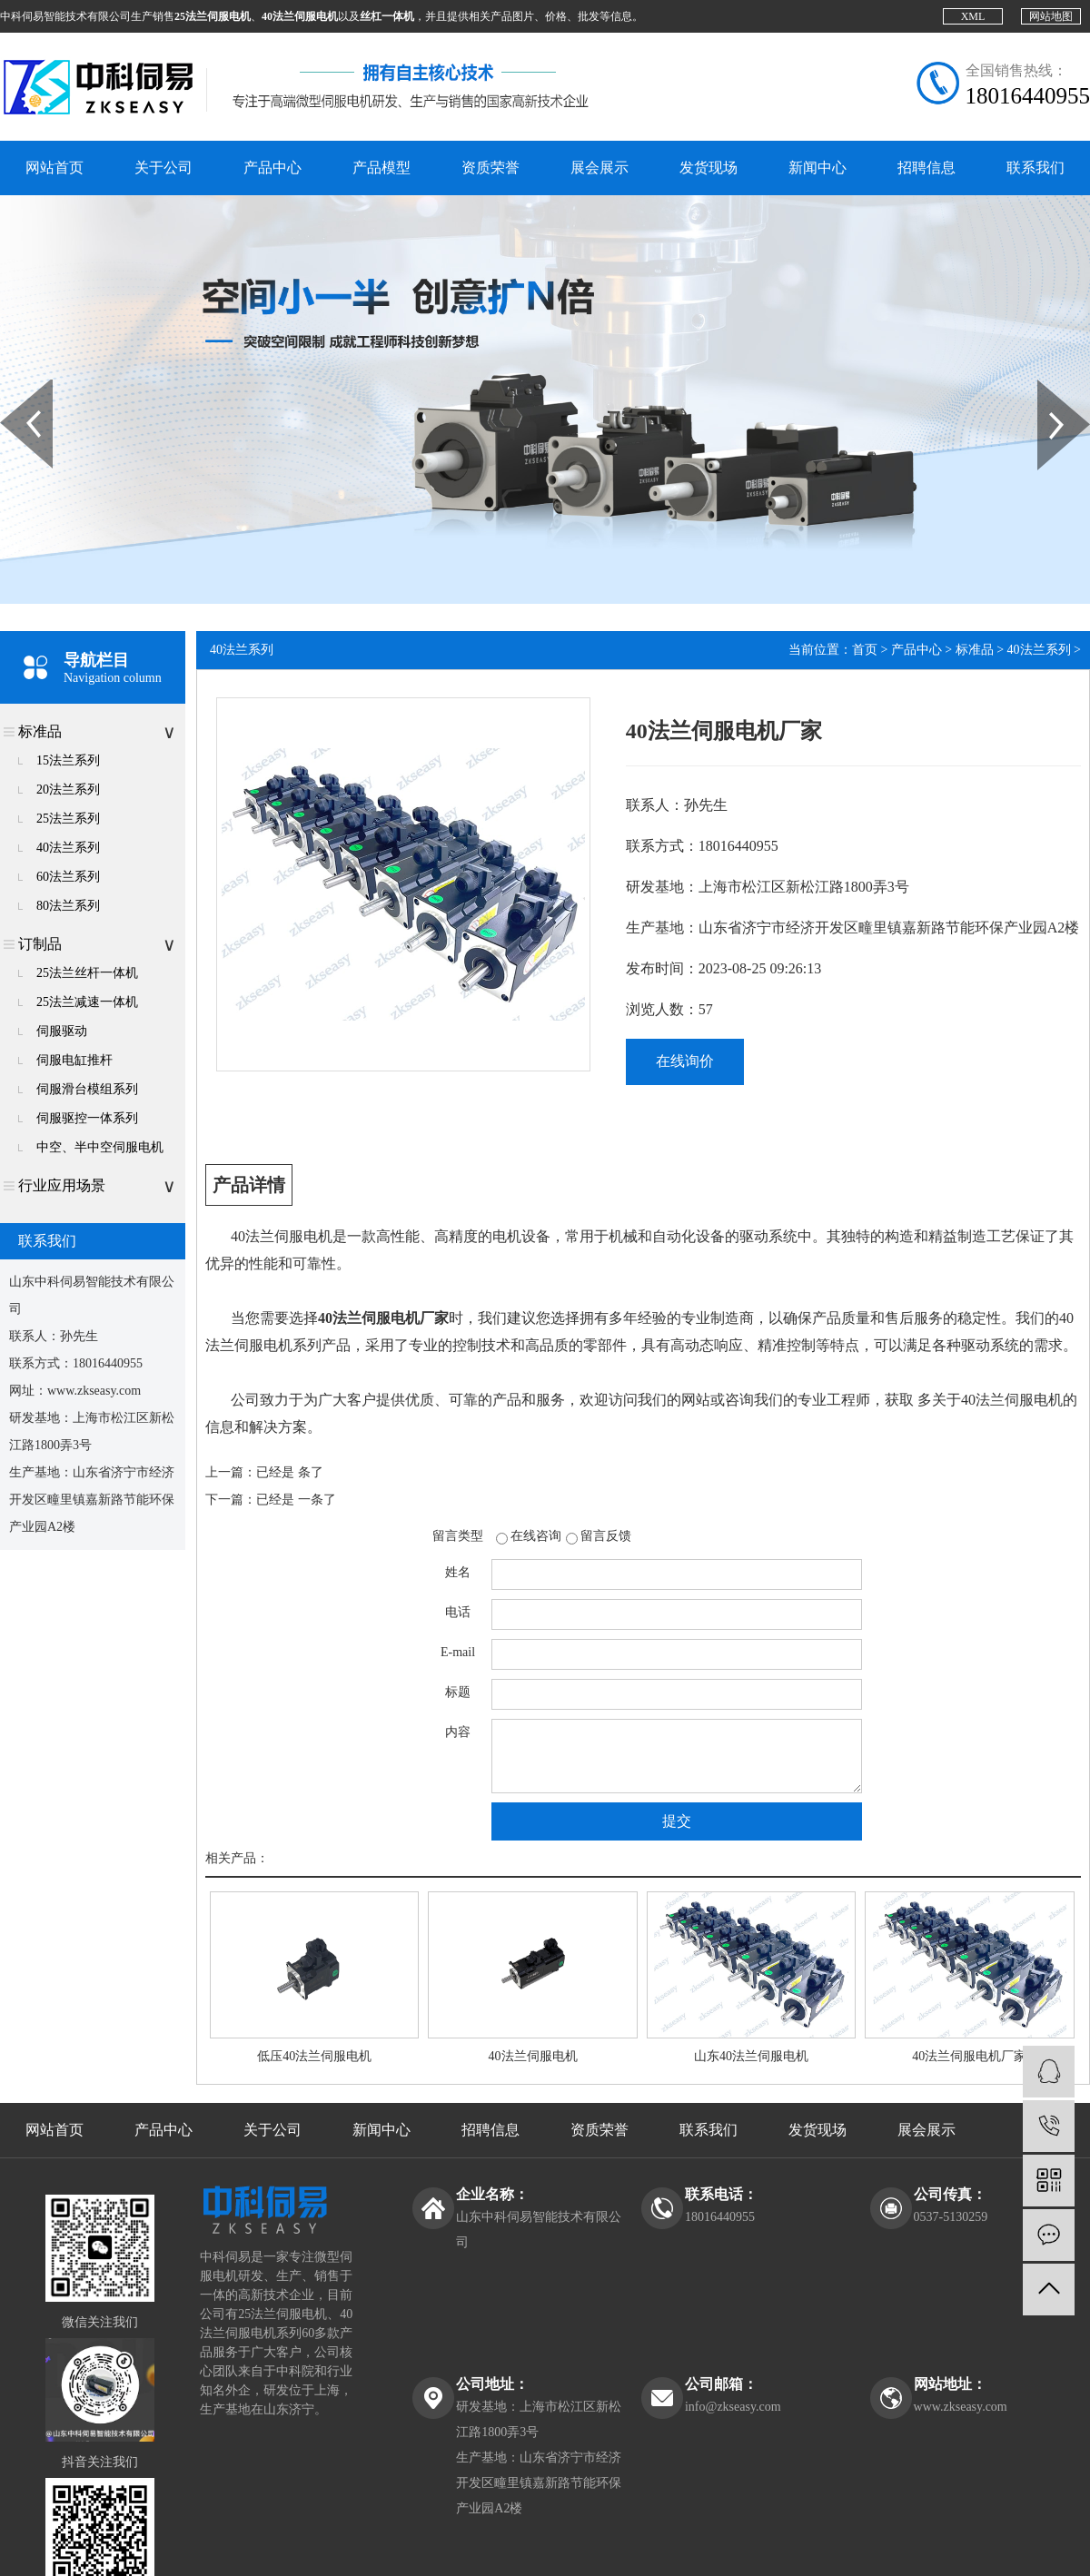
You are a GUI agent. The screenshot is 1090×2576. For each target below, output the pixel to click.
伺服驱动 (61, 1031)
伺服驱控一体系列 (87, 1118)
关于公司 (163, 167)
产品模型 (381, 167)
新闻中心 (817, 167)
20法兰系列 (68, 789)
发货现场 (708, 167)
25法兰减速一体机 (87, 1002)
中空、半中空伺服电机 (100, 1147)
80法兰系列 (68, 906)
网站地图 (1051, 16)
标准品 (40, 731)
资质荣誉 (490, 167)
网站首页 (54, 167)
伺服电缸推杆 (74, 1060)
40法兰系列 (68, 847)
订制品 (40, 944)
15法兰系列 (68, 760)
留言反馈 (605, 1536)
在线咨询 (535, 1536)
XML (973, 16)
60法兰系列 (68, 876)
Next (1047, 386)
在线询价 (685, 1061)
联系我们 (1035, 167)
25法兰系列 (68, 818)
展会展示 (599, 167)
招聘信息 (926, 167)
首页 (864, 649)
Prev (10, 386)
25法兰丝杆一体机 (87, 973)
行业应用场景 (61, 1185)
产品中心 (272, 167)
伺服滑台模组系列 (87, 1089)
